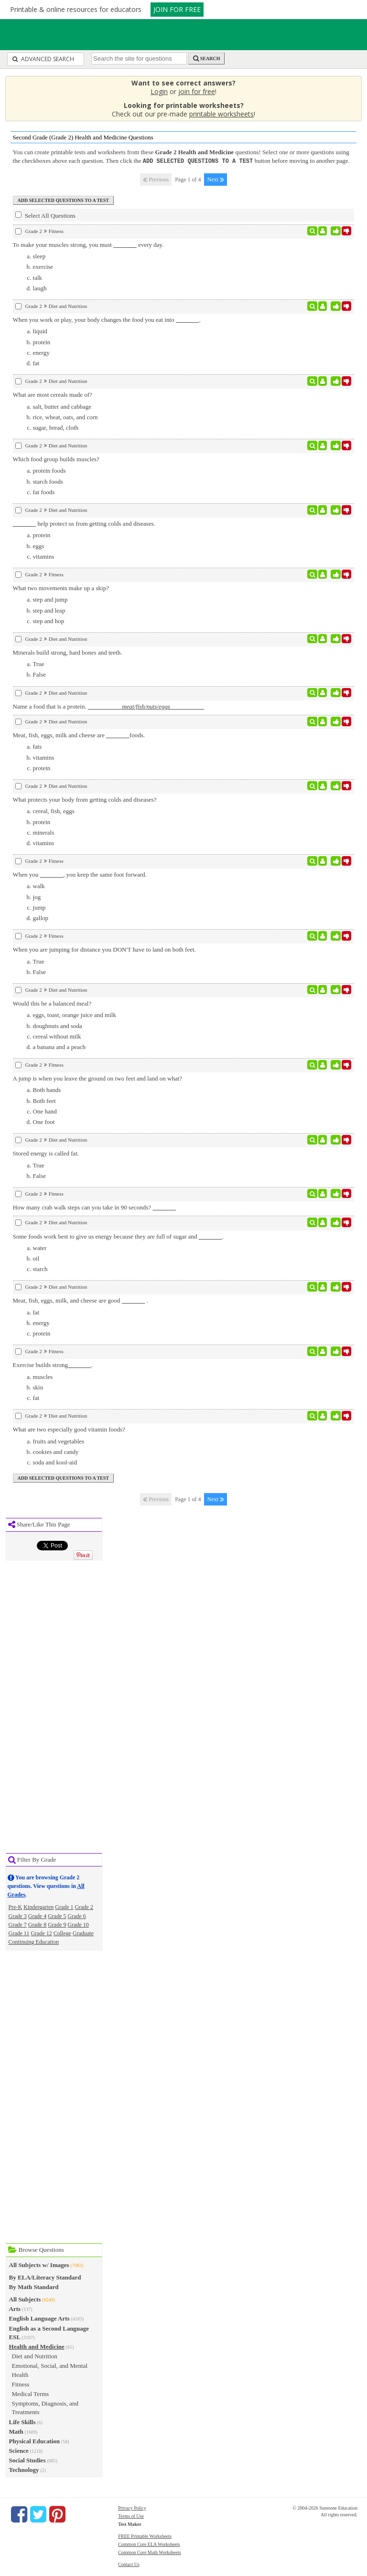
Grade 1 (64, 1906)
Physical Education (34, 2440)
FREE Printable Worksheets (145, 2535)
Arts (15, 2308)
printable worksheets (221, 113)
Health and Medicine (37, 2346)
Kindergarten (38, 1906)
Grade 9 (57, 1924)
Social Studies (27, 2459)
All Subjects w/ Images (39, 2264)
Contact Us (129, 2563)
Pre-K (15, 1906)
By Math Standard (34, 2286)
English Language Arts (39, 2318)
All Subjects (25, 2298)
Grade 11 (19, 1932)
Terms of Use (131, 2515)
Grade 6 (77, 1915)
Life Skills (22, 2421)
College (62, 1932)
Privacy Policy (132, 2507)
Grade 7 (18, 1924)
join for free (196, 91)
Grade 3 (18, 1915)
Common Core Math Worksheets (149, 2552)
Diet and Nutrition (34, 2355)
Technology (24, 2469)
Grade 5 (57, 1915)
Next (215, 179)
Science (19, 2450)
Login (159, 91)
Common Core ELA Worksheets (149, 2543)
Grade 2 (84, 1906)
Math (16, 2431)
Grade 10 (78, 1924)
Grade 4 (37, 1915)
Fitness (21, 2383)
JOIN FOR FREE (177, 9)
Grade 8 (37, 1924)
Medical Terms (30, 2393)
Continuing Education (34, 1941)
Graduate (83, 1932)
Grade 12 (41, 1932)
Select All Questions (45, 215)
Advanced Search (43, 59)
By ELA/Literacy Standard (45, 2276)
